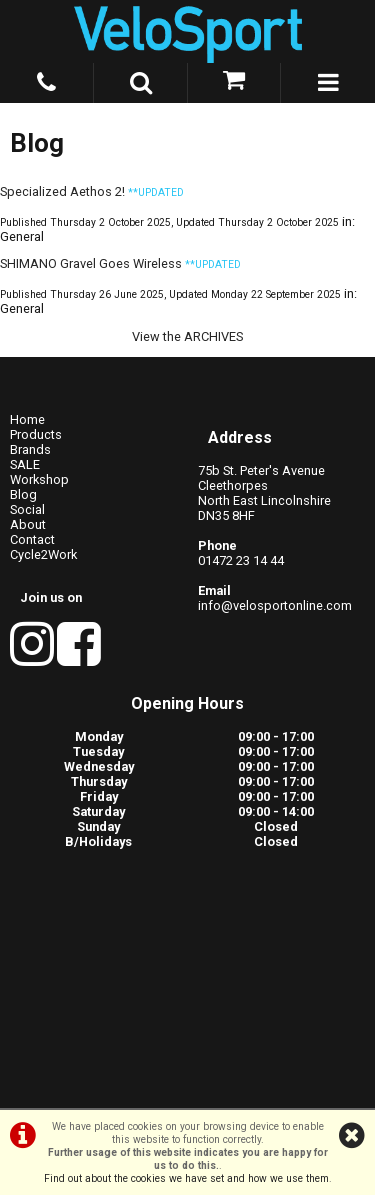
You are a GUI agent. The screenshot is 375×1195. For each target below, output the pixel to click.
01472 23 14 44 (241, 560)
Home (27, 419)
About (28, 524)
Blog (23, 494)
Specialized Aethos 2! (62, 191)
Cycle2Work (43, 554)
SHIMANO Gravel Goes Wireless (91, 263)
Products (36, 434)
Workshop (39, 479)
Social (27, 509)
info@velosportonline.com (275, 605)
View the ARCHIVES (187, 336)
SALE (25, 464)
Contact (32, 539)
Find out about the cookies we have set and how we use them (186, 1178)
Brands (30, 449)
